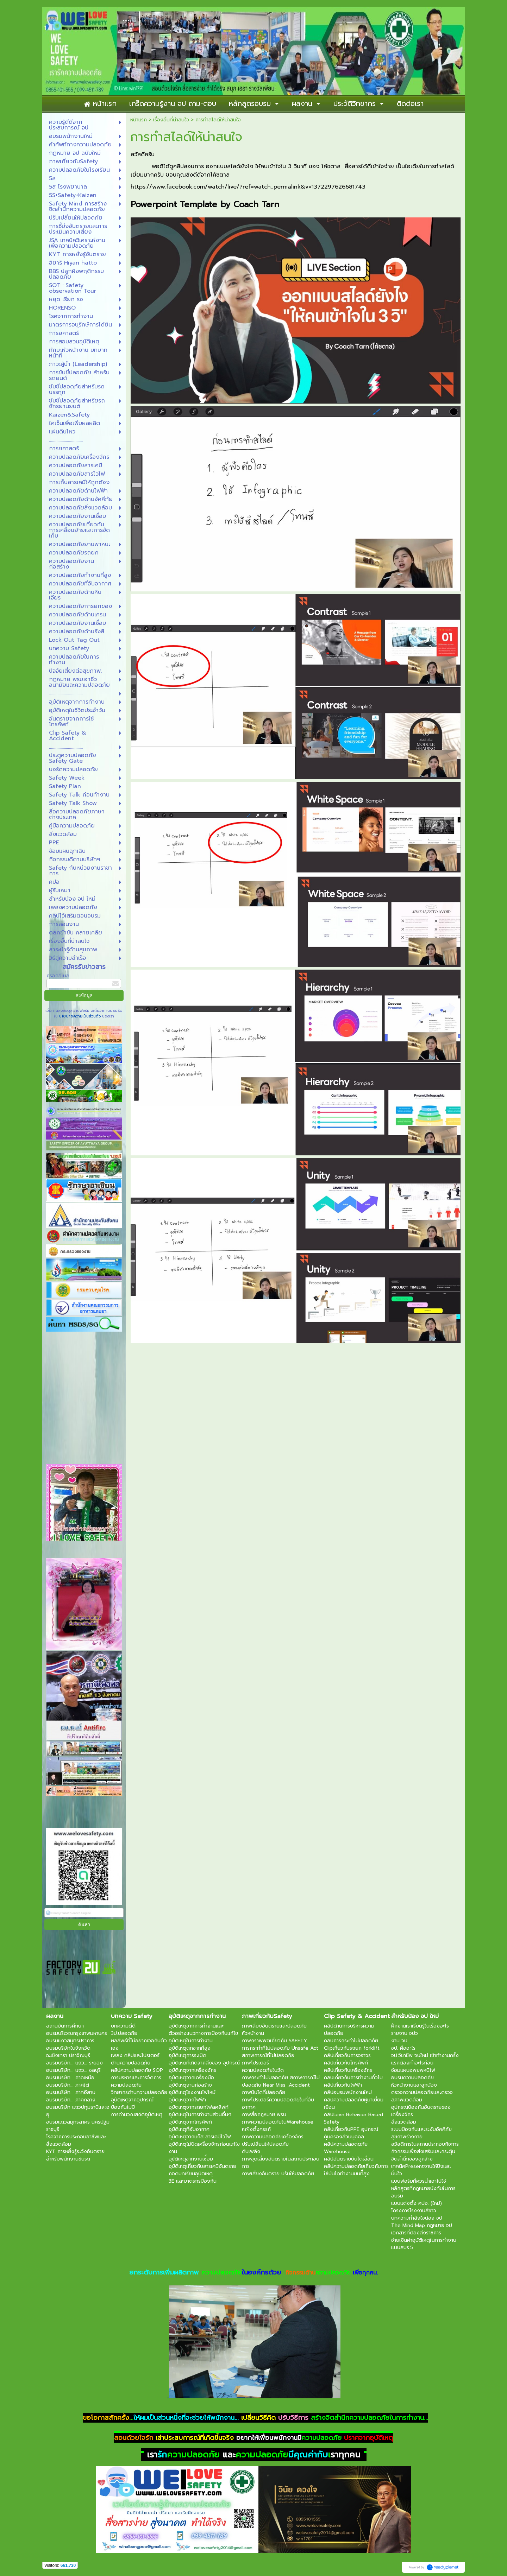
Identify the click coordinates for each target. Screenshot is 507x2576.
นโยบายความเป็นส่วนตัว (80, 1016)
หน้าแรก (138, 119)
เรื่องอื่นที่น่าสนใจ (171, 119)
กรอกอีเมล (57, 975)
